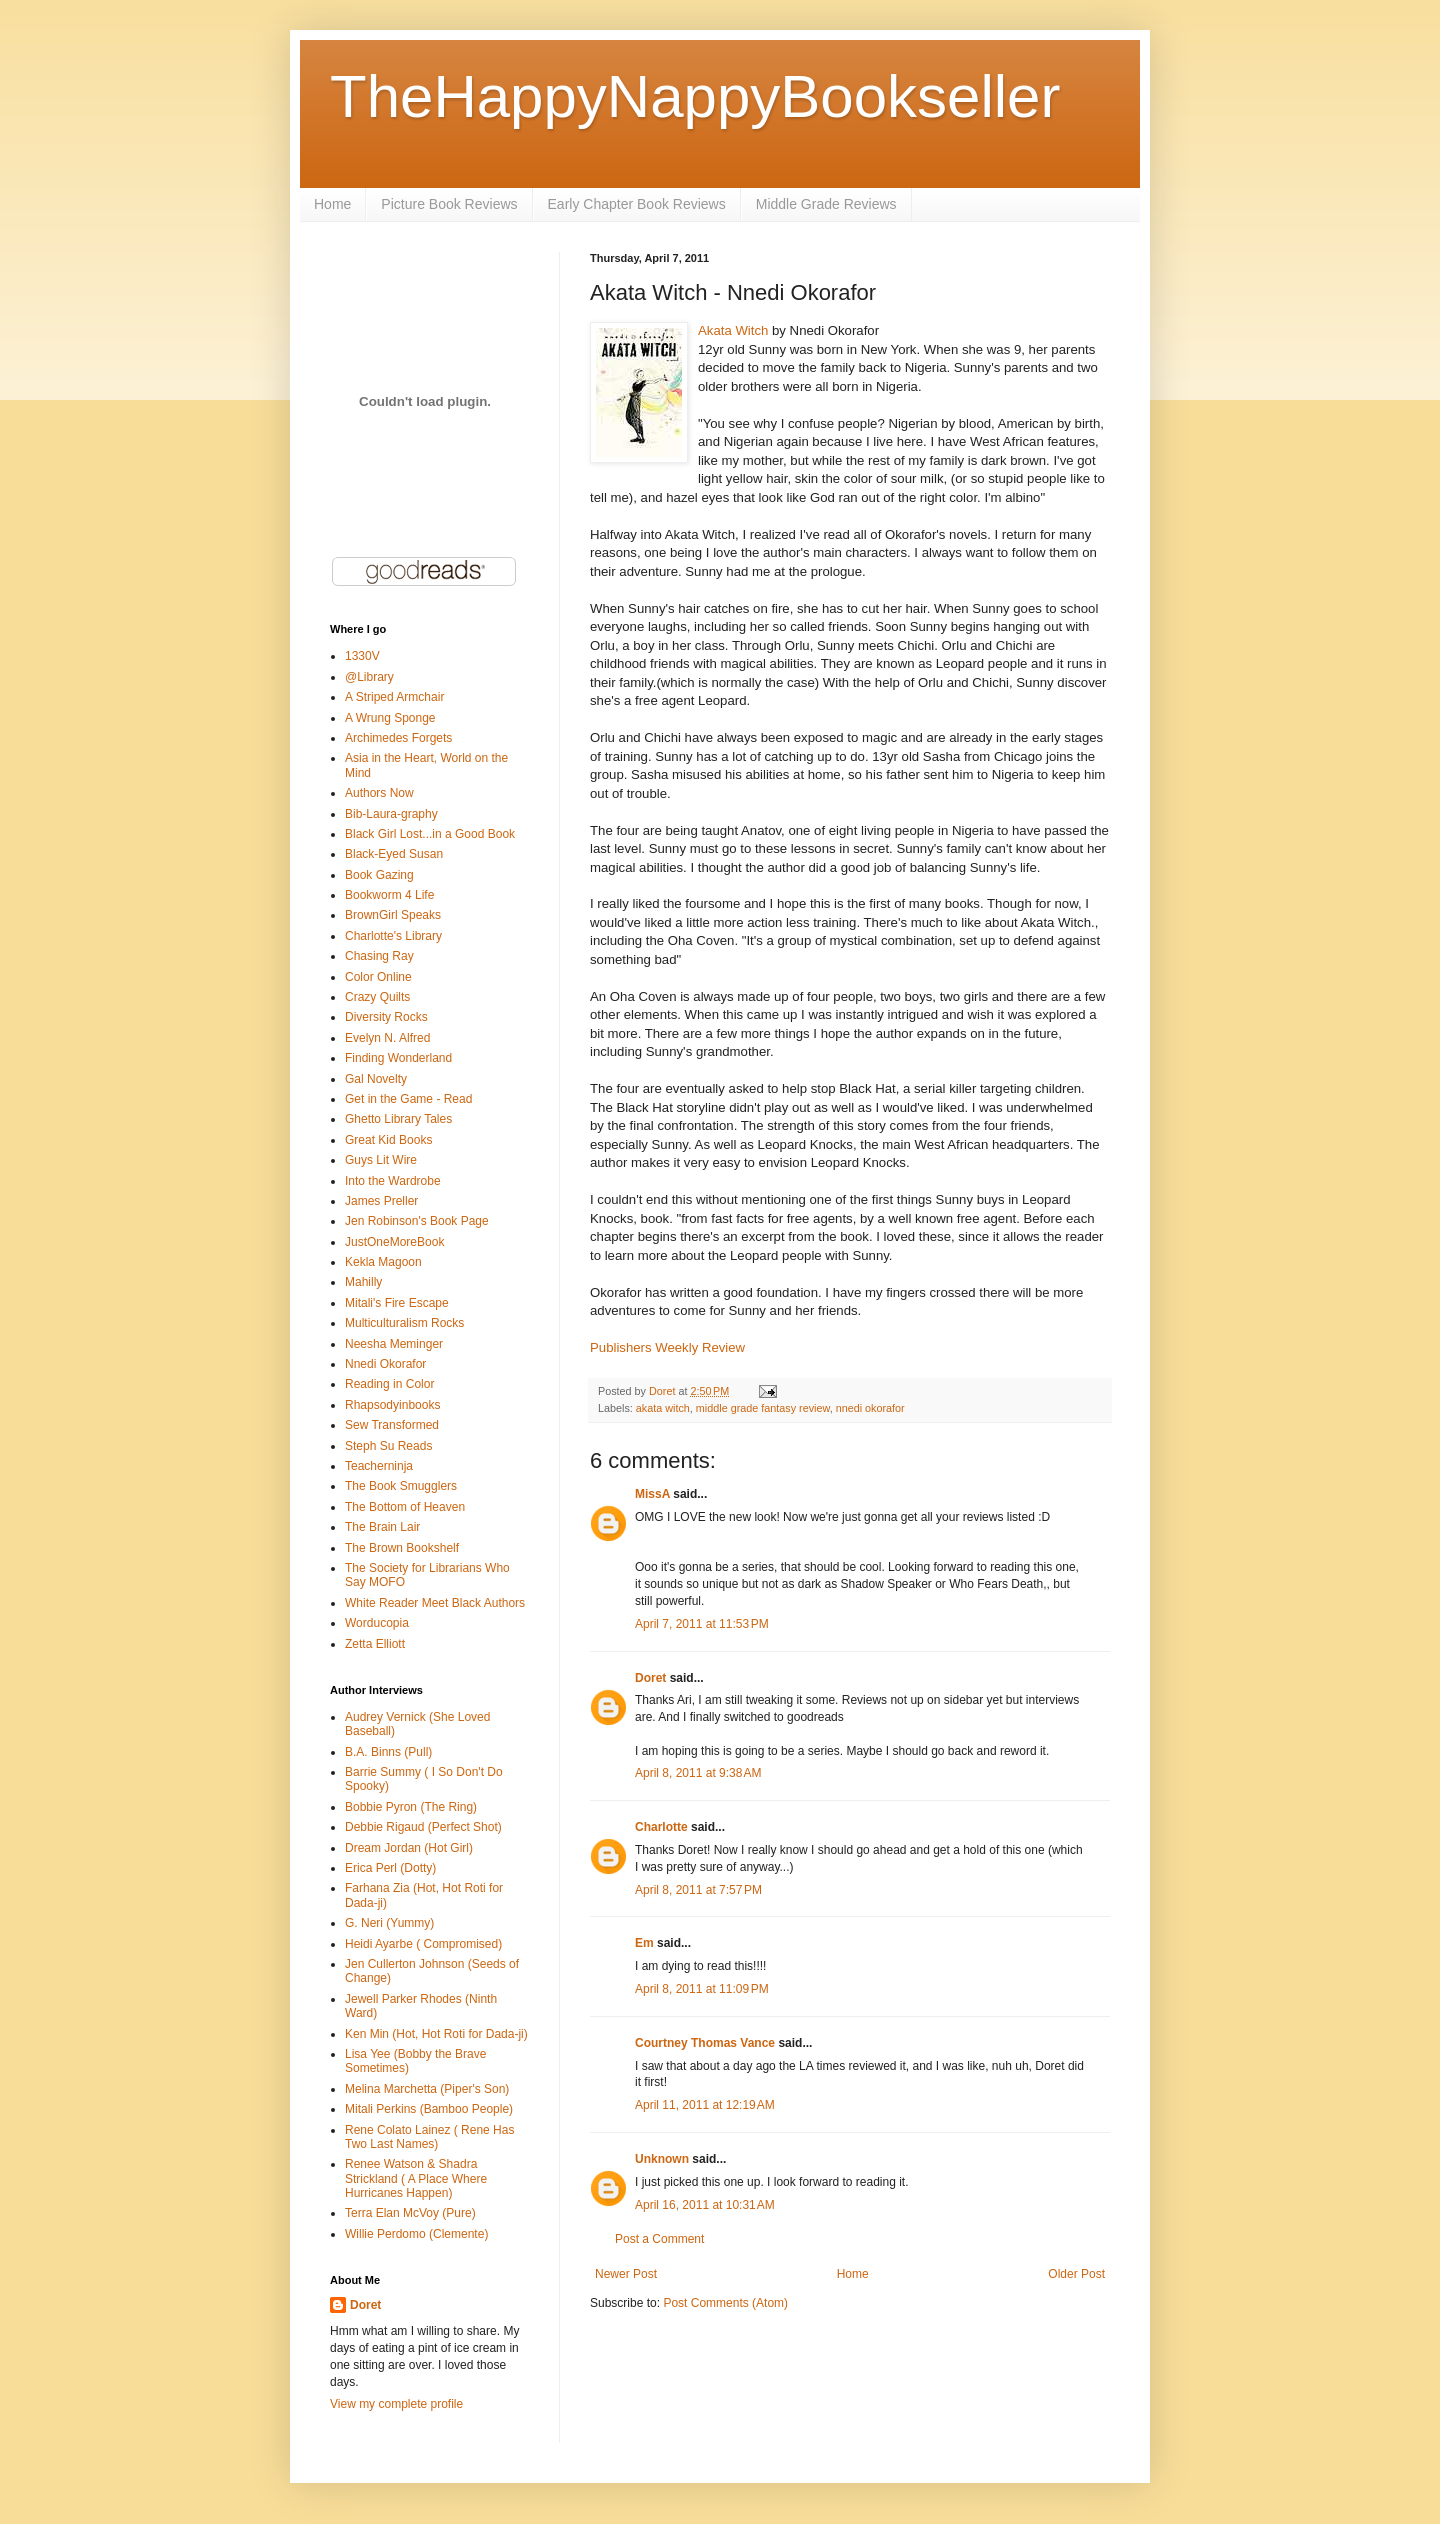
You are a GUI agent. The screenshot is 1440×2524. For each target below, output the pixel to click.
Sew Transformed (392, 1425)
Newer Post (626, 2274)
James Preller (381, 1201)
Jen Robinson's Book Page (417, 1221)
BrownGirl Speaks (393, 915)
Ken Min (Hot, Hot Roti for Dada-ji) (436, 2034)
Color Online (378, 977)
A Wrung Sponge (390, 718)
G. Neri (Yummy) (389, 1923)
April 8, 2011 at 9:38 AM (698, 1773)
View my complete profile (396, 2404)
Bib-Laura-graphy (391, 814)
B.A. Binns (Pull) (388, 1752)
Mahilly (363, 1282)
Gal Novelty (376, 1079)
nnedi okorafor (870, 1408)
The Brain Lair (382, 1527)
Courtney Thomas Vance (705, 2043)
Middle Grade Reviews (826, 204)
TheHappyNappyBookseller (695, 96)
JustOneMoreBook (394, 1242)
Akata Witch (733, 330)
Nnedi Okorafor (385, 1364)
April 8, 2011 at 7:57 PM (698, 1890)
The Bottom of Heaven (405, 1507)
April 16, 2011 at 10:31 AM (705, 2205)
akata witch (663, 1408)
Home (332, 204)
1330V (362, 656)
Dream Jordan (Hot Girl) (409, 1848)
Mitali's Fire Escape (397, 1303)
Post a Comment (659, 2239)
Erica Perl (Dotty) (390, 1868)
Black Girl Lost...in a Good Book (430, 834)
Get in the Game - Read (408, 1099)
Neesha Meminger (394, 1344)
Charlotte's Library (393, 936)
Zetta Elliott (375, 1644)
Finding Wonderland (398, 1058)
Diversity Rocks (386, 1017)
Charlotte (661, 1827)
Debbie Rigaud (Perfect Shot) (423, 1827)
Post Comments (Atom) (725, 2303)
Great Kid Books (388, 1140)
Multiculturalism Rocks (404, 1323)
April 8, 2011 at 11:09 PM (702, 1989)
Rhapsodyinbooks (392, 1405)
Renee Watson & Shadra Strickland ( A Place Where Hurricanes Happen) (416, 2178)
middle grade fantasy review (763, 1408)
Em (644, 1943)
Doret (650, 1678)
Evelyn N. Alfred (387, 1038)
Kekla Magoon (383, 1262)
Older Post (1076, 2274)
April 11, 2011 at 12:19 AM (705, 2105)
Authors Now (379, 793)
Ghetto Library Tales (398, 1119)
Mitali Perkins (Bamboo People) (429, 2109)
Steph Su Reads (388, 1446)
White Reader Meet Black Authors (435, 1603)
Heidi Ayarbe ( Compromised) (423, 1944)
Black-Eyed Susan (394, 854)
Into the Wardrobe (393, 1181)
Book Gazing (379, 875)
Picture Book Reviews (449, 204)
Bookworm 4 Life (389, 895)
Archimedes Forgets (398, 738)
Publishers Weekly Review (667, 1347)
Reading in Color (389, 1384)
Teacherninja (379, 1466)
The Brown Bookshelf (402, 1548)
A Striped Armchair (394, 697)
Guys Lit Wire (381, 1160)
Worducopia (377, 1623)
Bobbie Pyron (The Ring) (411, 1807)
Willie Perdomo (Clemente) (416, 2234)
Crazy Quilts (377, 997)
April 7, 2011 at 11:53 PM (702, 1624)
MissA (652, 1494)
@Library (369, 677)
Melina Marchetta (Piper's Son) (427, 2089)
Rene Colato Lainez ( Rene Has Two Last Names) (429, 2137)
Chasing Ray (379, 956)
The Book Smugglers (401, 1486)
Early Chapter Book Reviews (637, 204)
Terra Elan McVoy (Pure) (410, 2213)
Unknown (662, 2159)
